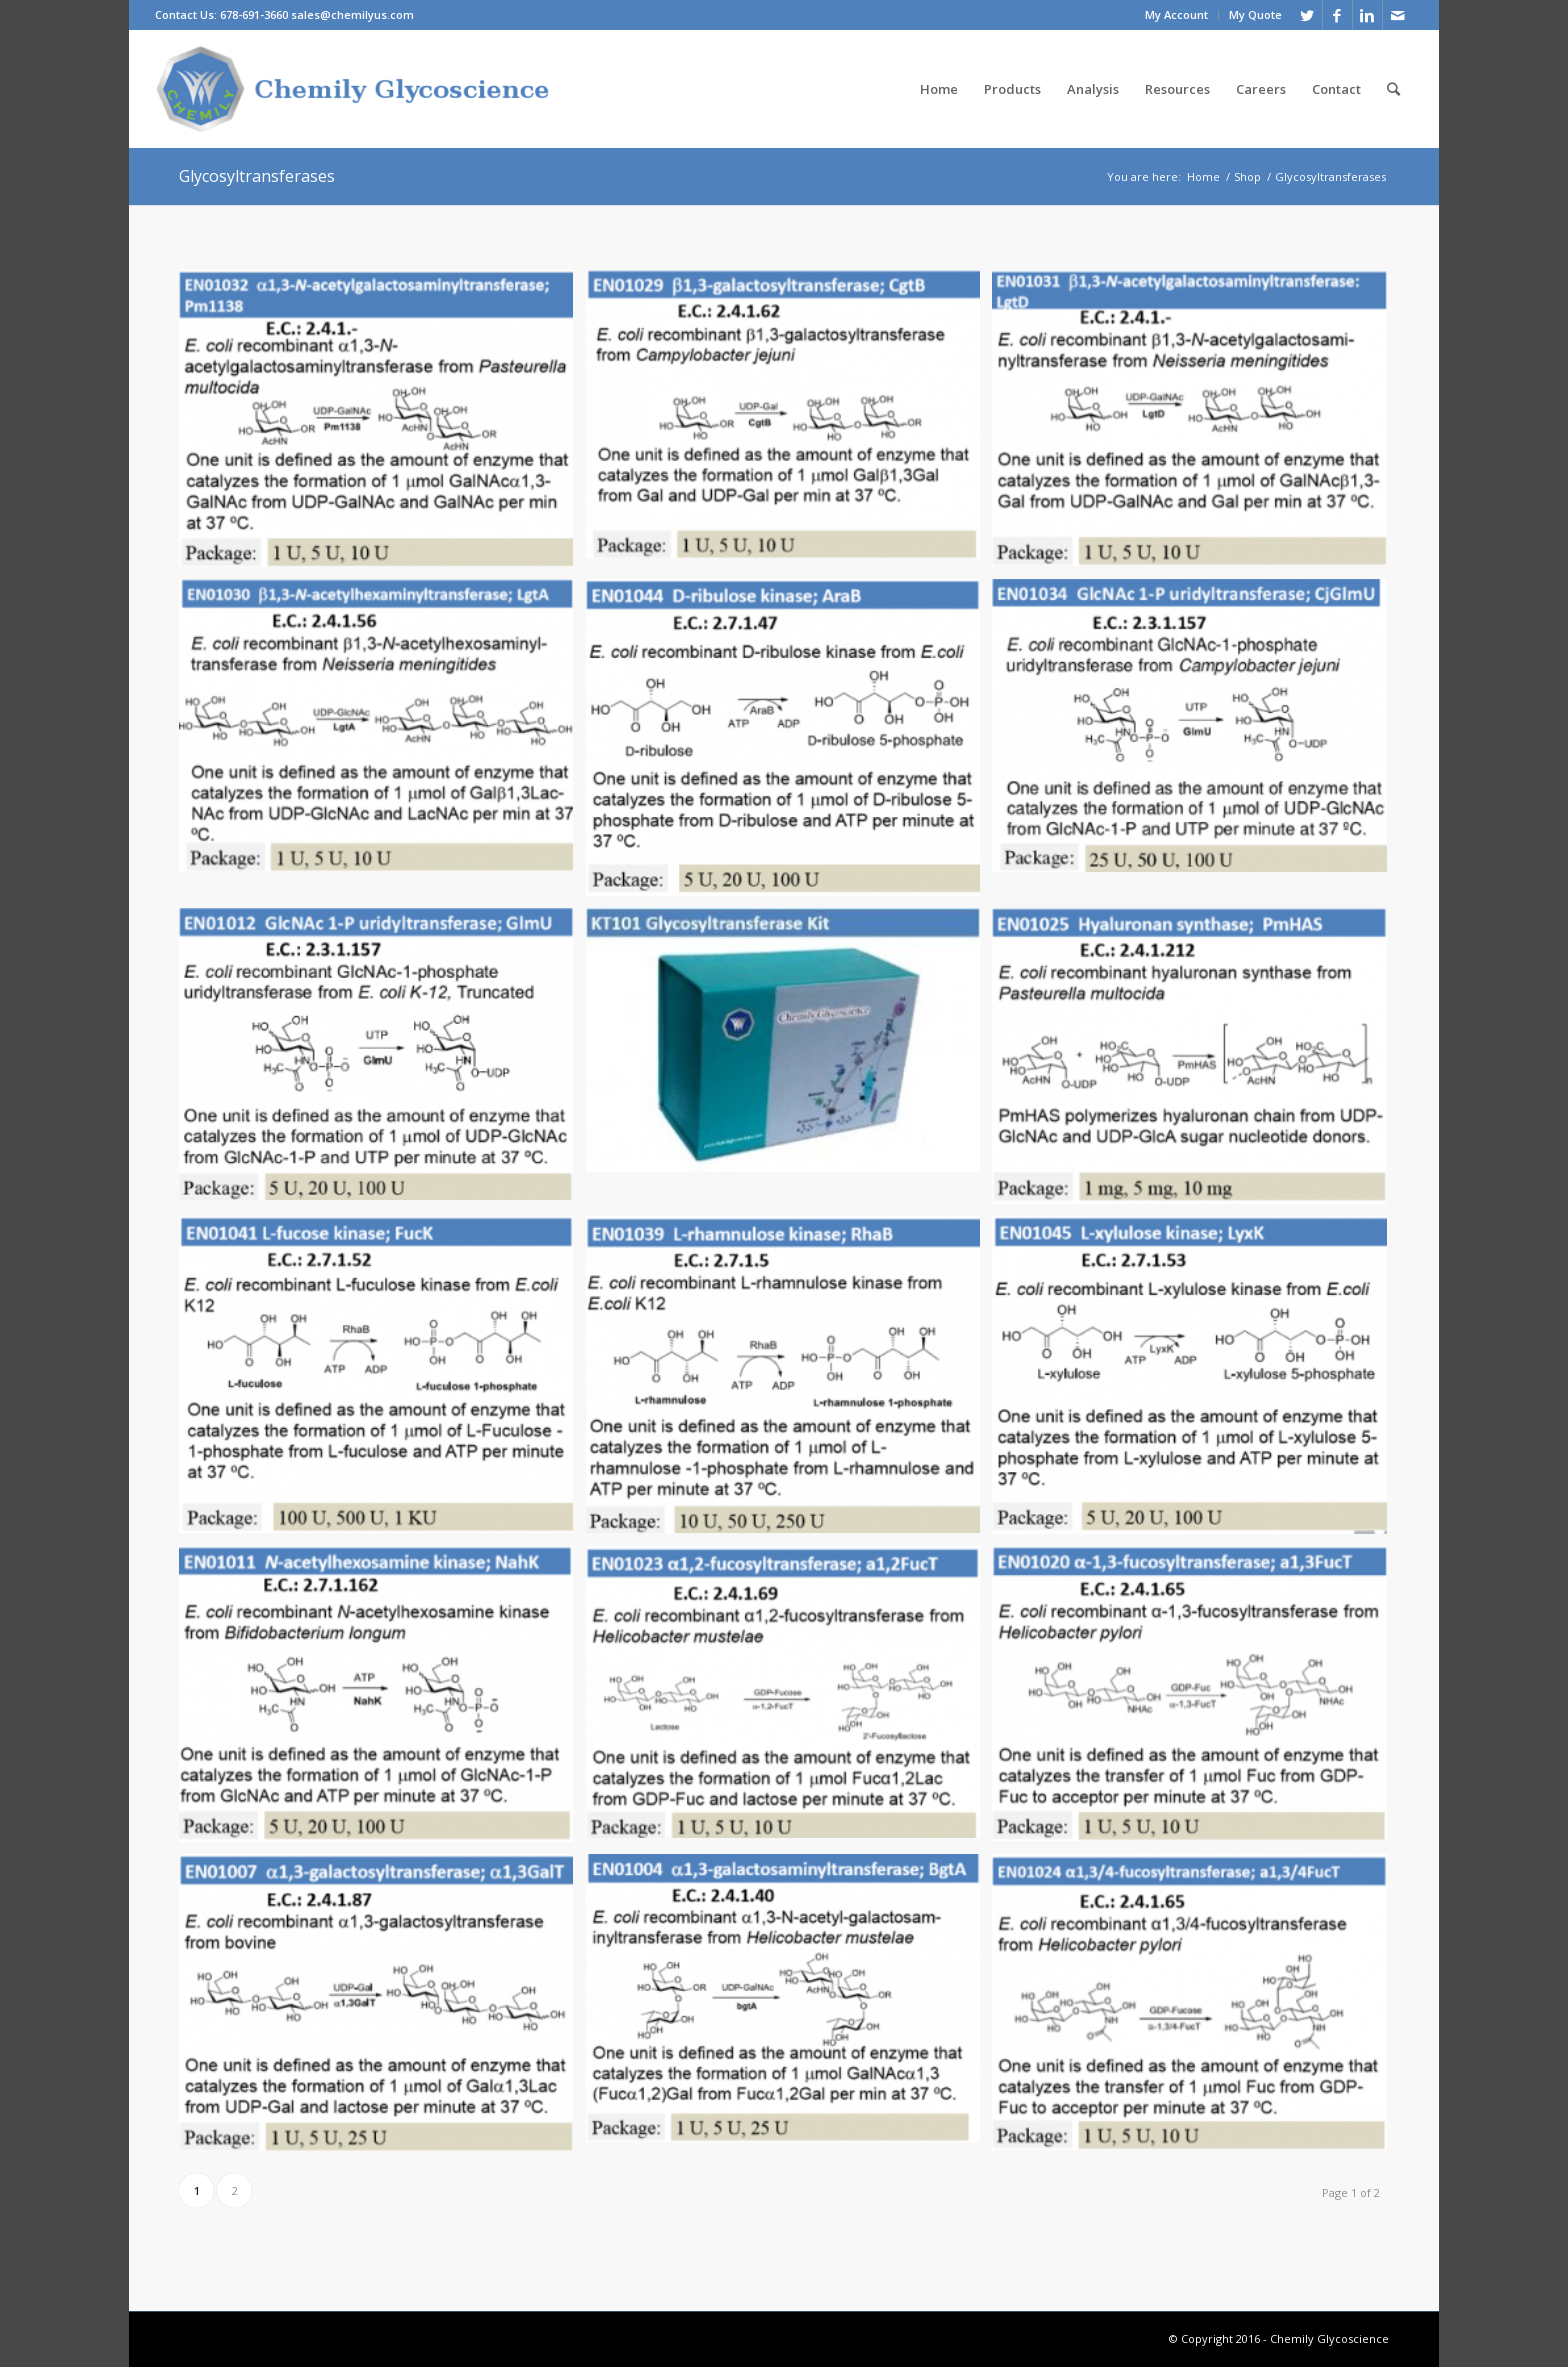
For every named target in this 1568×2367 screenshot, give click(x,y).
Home (1203, 176)
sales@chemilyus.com (352, 14)
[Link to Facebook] (1337, 15)
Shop (1247, 176)
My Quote (1255, 14)
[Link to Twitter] (1307, 15)
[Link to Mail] (1398, 15)
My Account (1176, 14)
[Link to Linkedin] (1367, 15)
